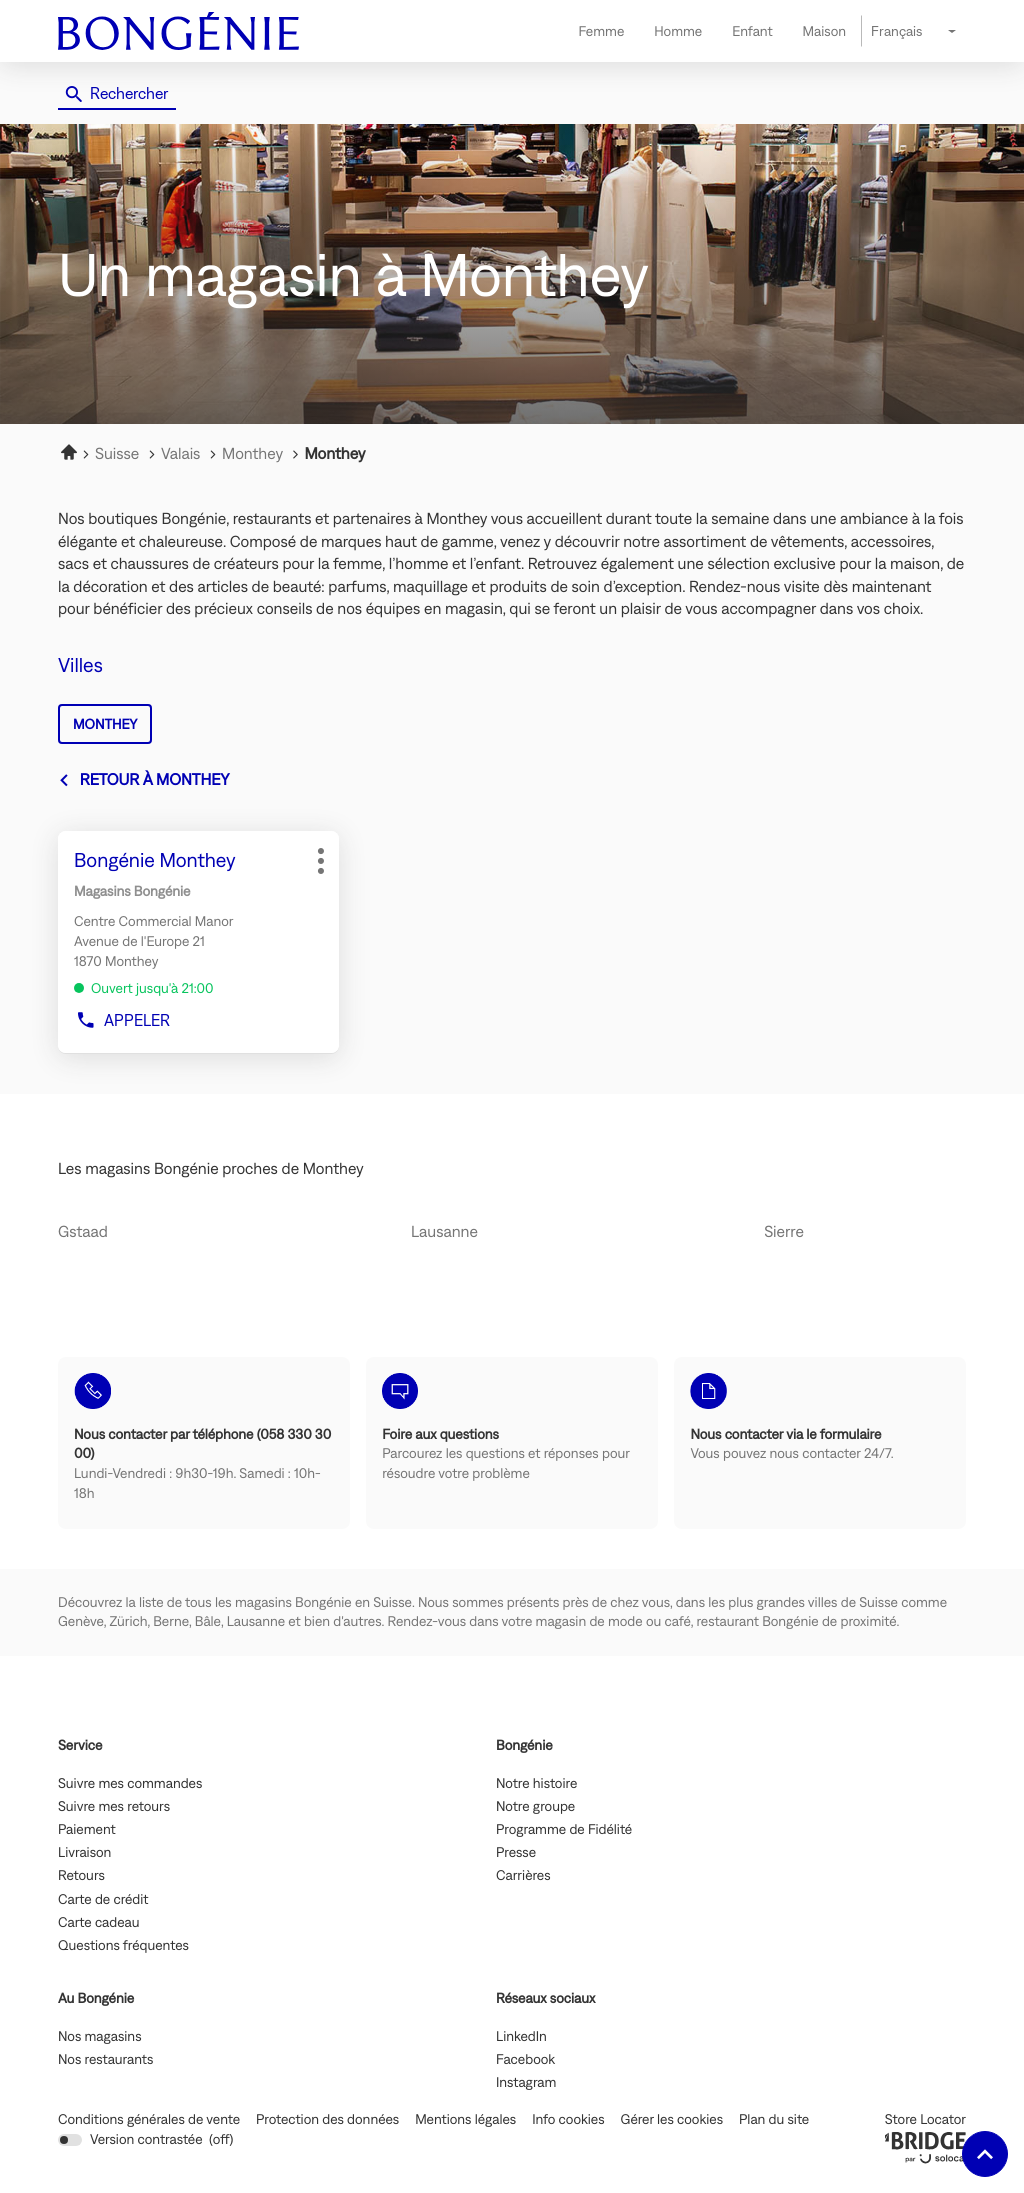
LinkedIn (521, 2037)
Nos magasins (100, 2037)
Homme (678, 31)
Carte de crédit (103, 1900)
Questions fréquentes (123, 1946)
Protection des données (327, 2119)
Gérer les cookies (672, 2119)
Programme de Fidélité (564, 1830)
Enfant (752, 31)
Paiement (87, 1830)
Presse (516, 1853)
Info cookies (568, 2119)
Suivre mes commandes (130, 1784)
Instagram (526, 2083)
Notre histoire (536, 1784)
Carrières (523, 1876)
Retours (81, 1876)
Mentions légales (465, 2119)
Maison (824, 31)
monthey (105, 724)
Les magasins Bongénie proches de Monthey (211, 1169)
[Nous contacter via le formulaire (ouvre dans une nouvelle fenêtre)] (820, 1443)
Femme (601, 31)
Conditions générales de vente (149, 2119)
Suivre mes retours (114, 1807)
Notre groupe (535, 1807)
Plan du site (774, 2119)
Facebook (525, 2060)
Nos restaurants (105, 2060)
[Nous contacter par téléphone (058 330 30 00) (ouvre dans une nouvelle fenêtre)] (204, 1443)
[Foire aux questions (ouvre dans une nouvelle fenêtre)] (512, 1443)
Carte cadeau (99, 1923)
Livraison (84, 1853)
